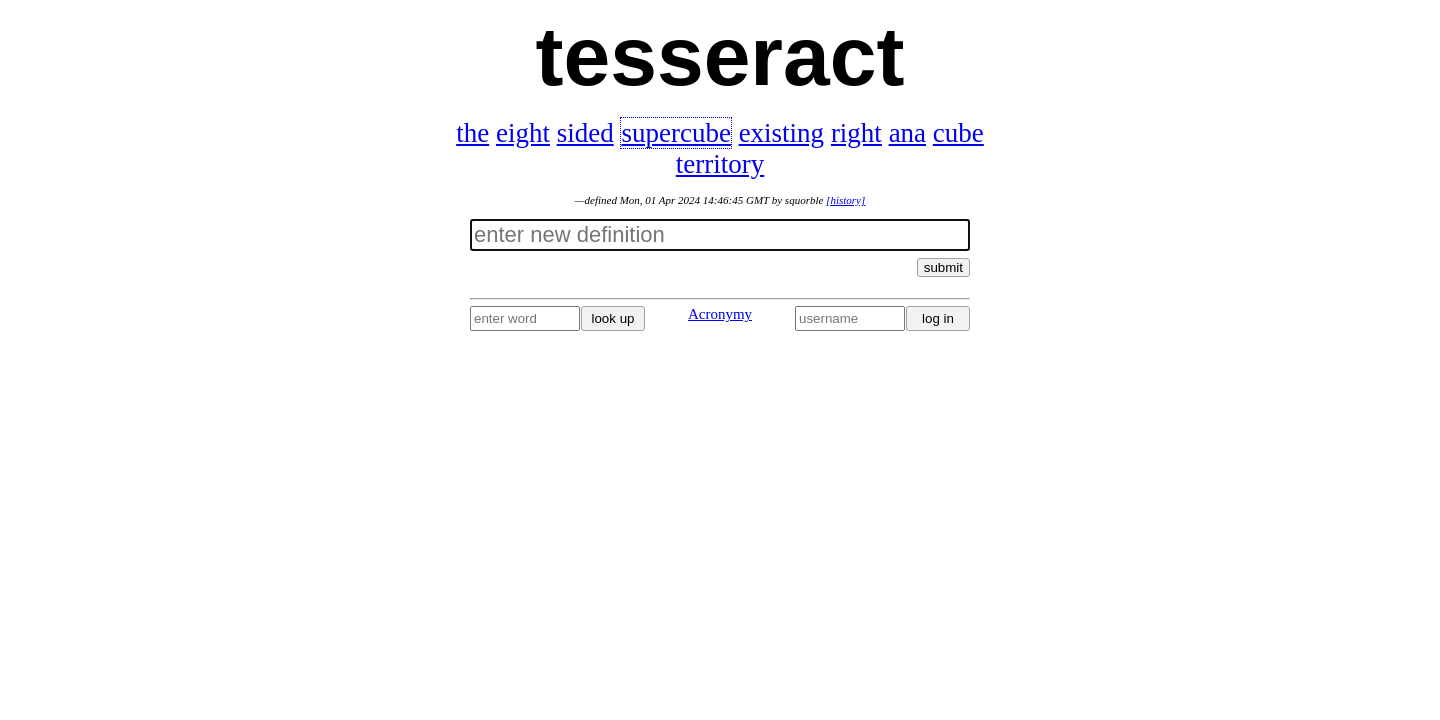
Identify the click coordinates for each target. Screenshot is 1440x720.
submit (943, 267)
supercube (675, 133)
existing (782, 133)
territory (720, 164)
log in (938, 318)
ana (907, 133)
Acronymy (720, 314)
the (472, 133)
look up (613, 318)
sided (585, 133)
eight (523, 133)
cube (958, 133)
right (856, 133)
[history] (845, 200)
